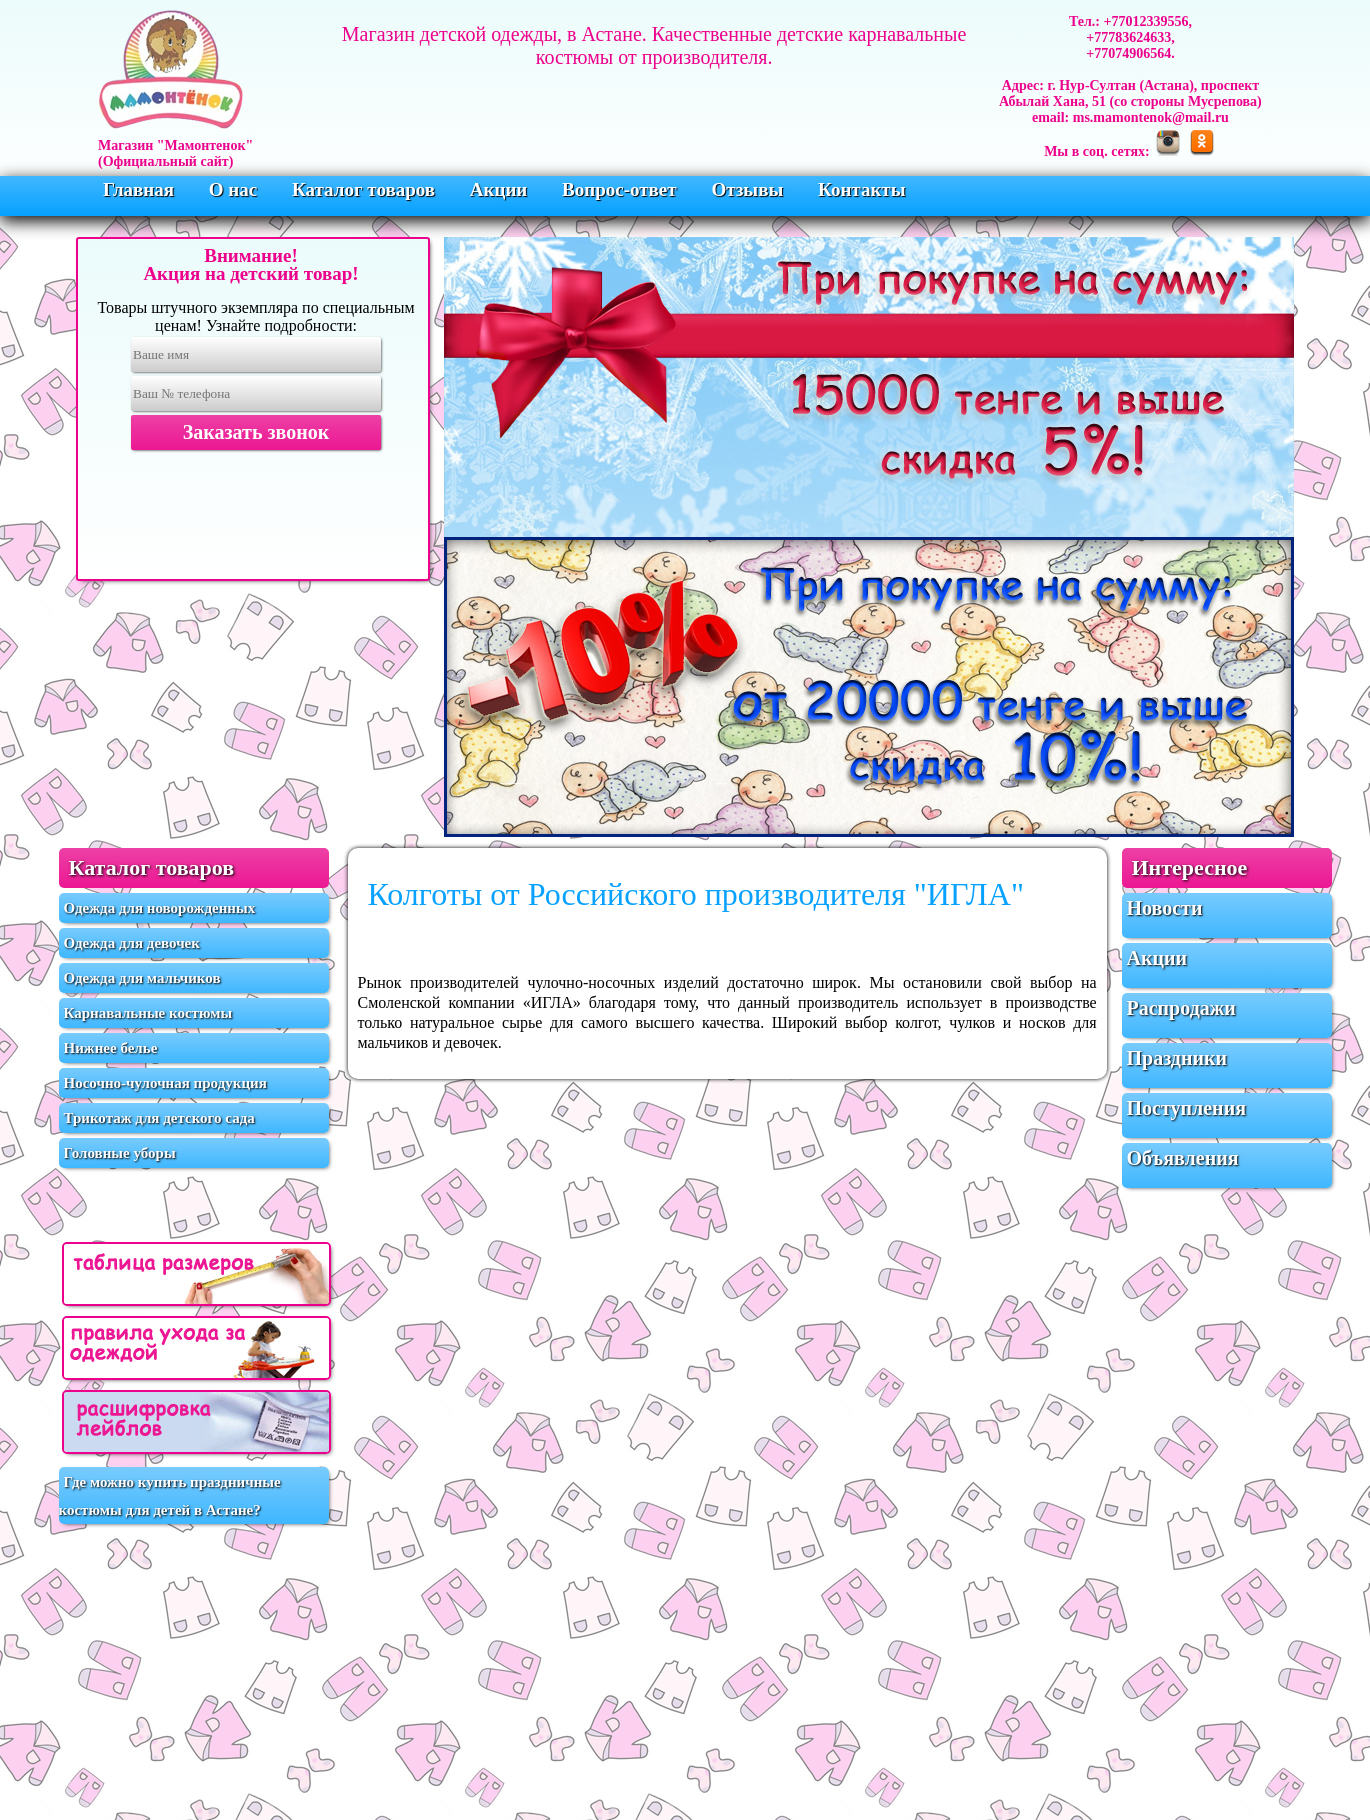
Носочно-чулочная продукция (165, 1083)
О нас (235, 189)
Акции (501, 189)
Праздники (1177, 1058)
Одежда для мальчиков (142, 978)
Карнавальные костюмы (148, 1013)
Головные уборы (120, 1153)
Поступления (1186, 1108)
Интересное (1190, 867)
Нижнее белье (111, 1048)
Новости (1165, 908)
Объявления (1183, 1158)
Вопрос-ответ (621, 189)
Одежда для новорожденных (160, 908)
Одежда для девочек (132, 943)
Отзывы (749, 189)
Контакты (861, 189)
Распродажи (1181, 1008)
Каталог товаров (366, 189)
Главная (141, 189)
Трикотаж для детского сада (159, 1118)
